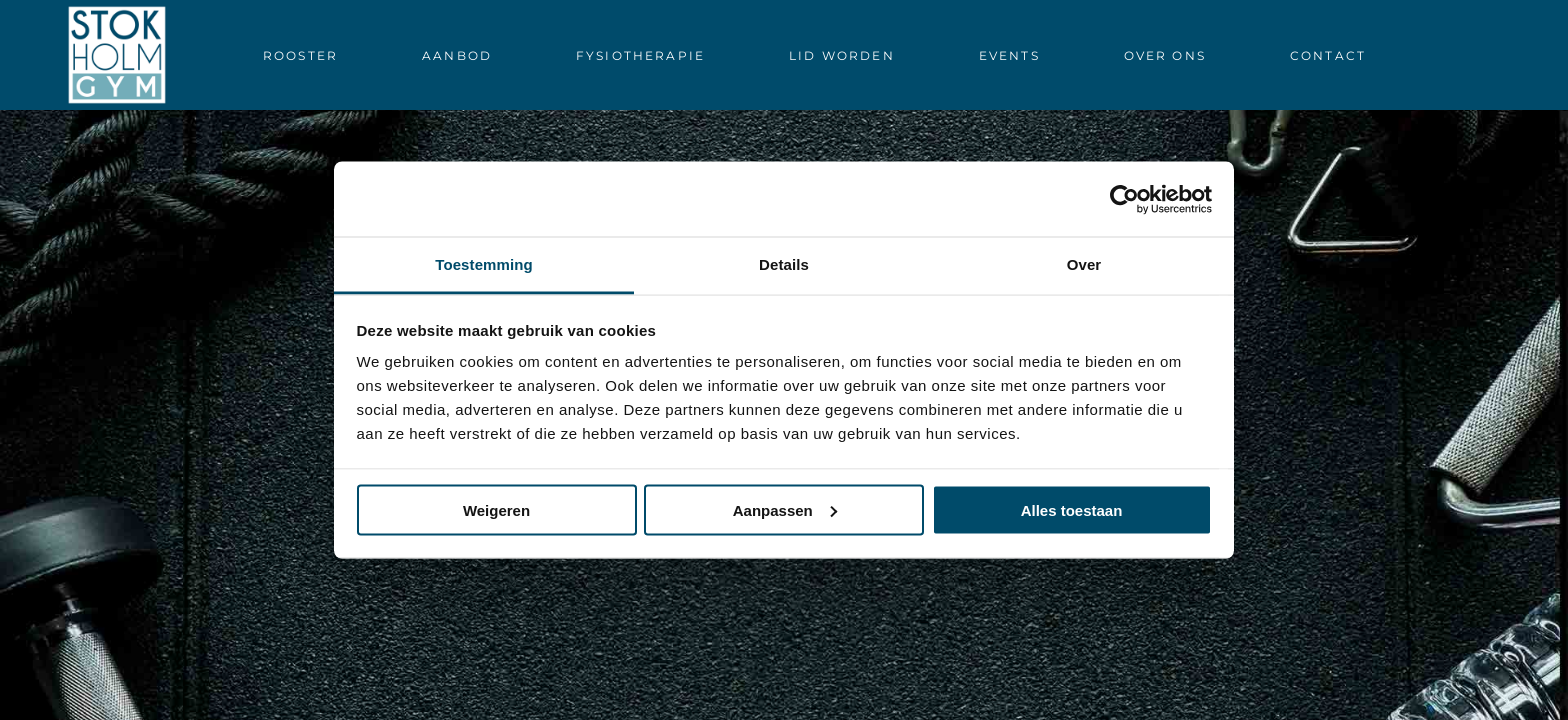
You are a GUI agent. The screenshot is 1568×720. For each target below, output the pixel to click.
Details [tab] (784, 264)
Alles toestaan (1072, 509)
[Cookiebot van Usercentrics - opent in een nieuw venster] (1124, 199)
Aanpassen (785, 509)
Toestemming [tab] (484, 264)
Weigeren (496, 509)
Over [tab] (1084, 264)
